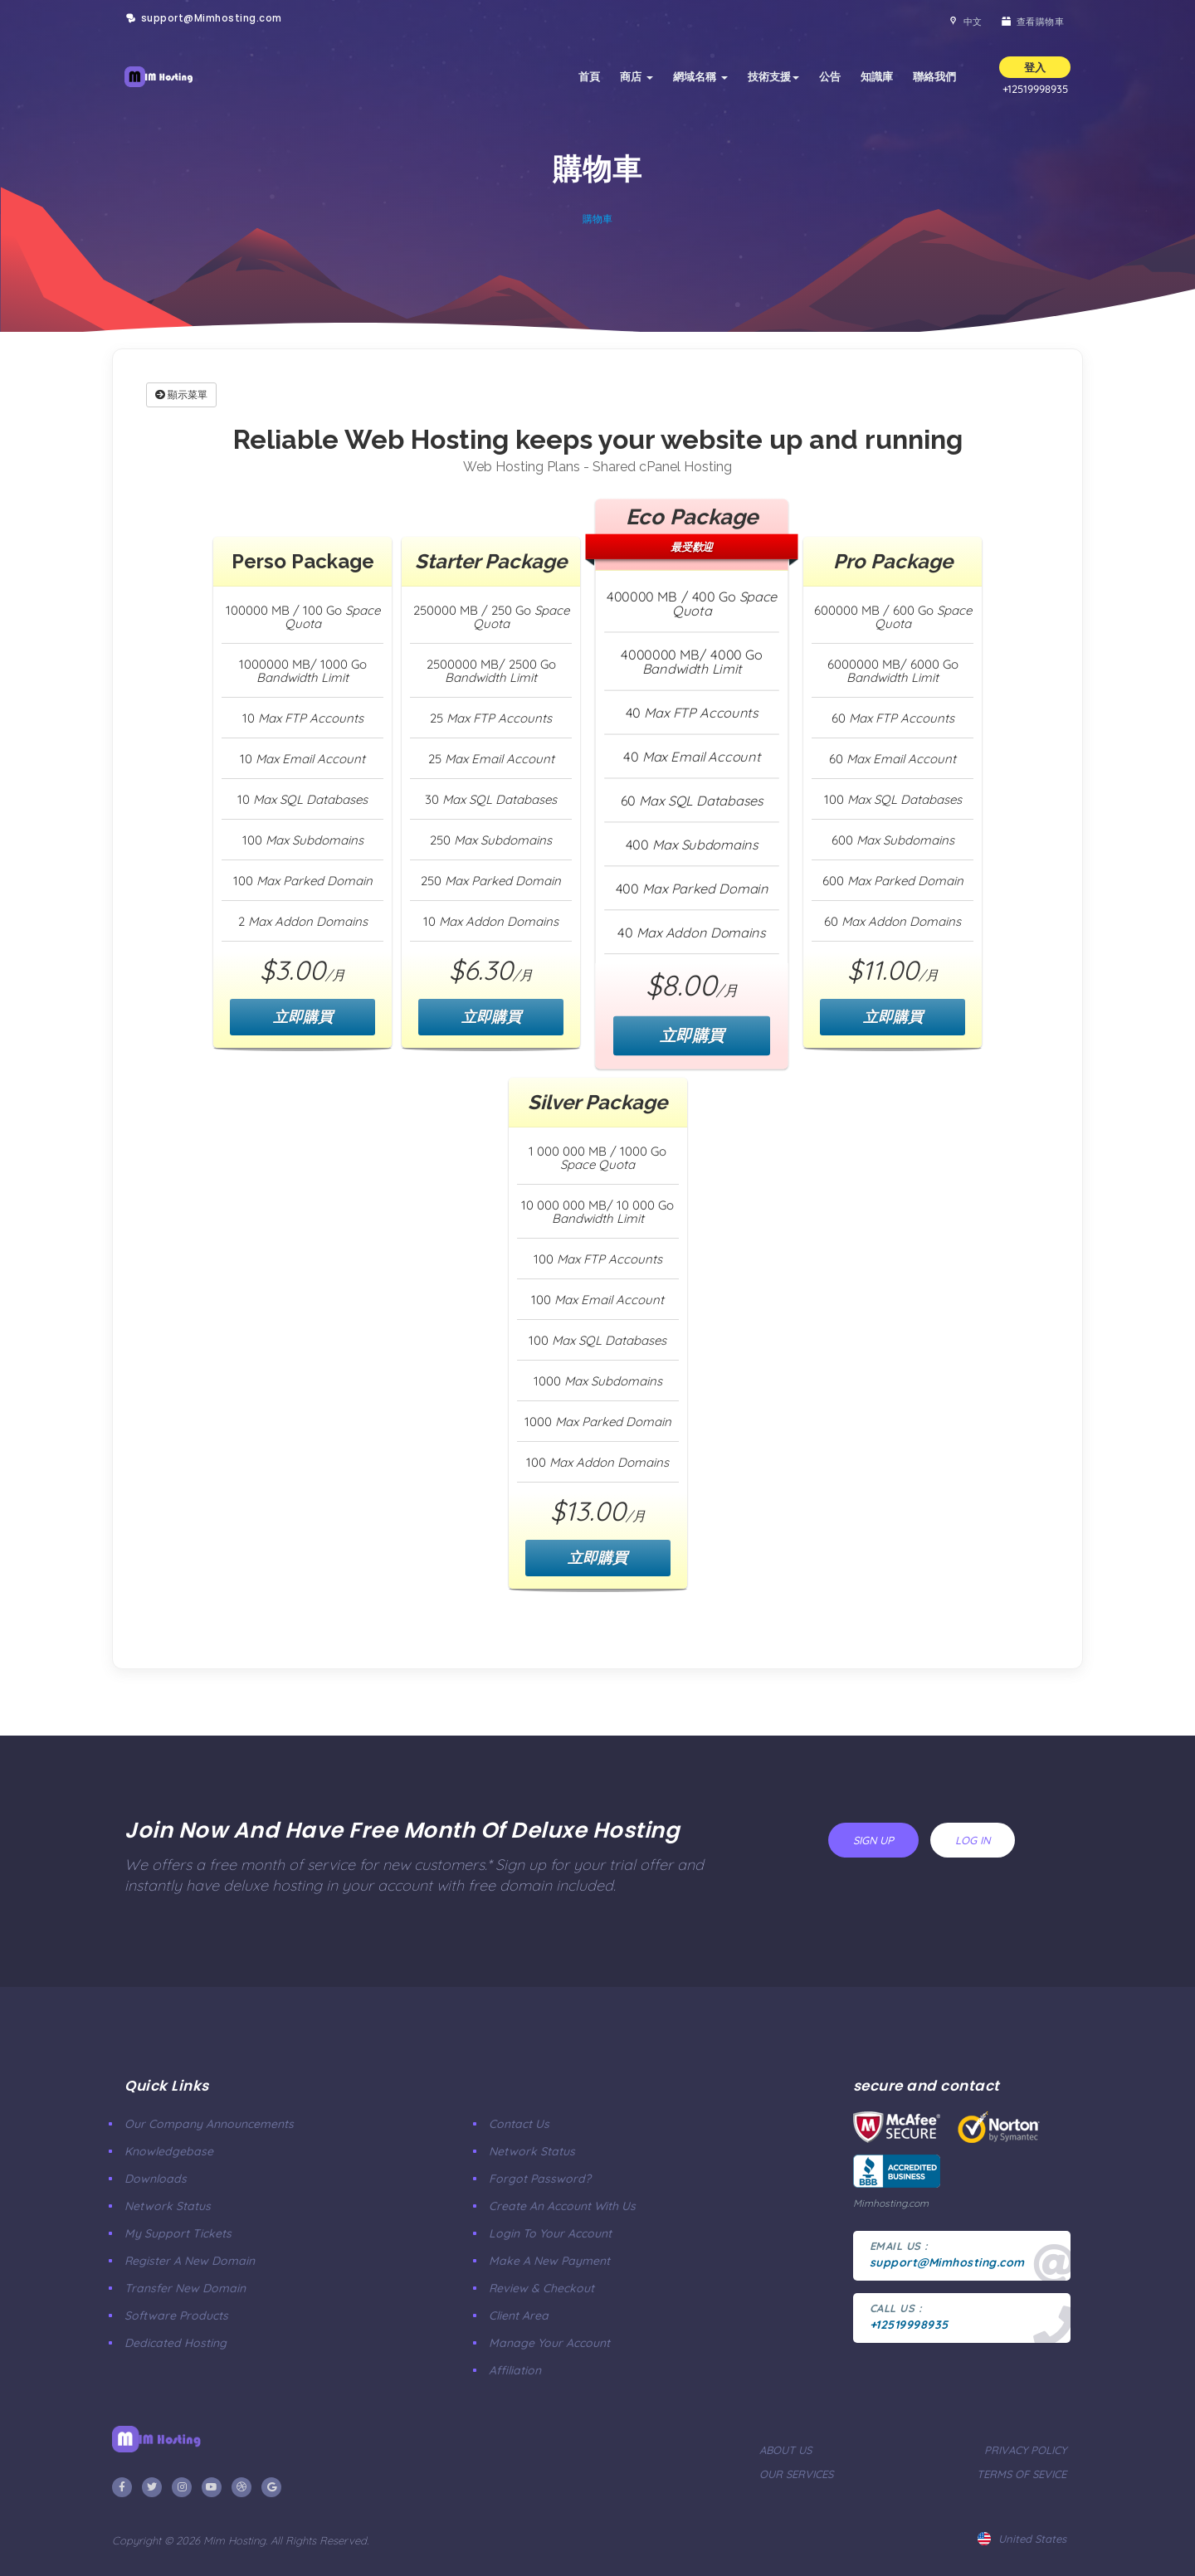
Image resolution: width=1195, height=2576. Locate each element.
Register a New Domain (189, 2260)
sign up (873, 1840)
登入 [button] (1035, 67)
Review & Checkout (541, 2288)
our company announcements (209, 2123)
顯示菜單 (181, 394)
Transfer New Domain (185, 2288)
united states (1022, 2538)
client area (519, 2315)
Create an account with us (562, 2206)
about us (785, 2450)
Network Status (167, 2206)
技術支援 (773, 76)
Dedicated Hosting (175, 2342)
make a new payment (549, 2260)
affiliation (515, 2370)
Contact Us (519, 2123)
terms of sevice (1021, 2474)
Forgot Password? (540, 2178)
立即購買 (303, 1016)
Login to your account (550, 2233)
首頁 (589, 76)
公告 (830, 76)
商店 (636, 76)
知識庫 (877, 76)
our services (796, 2474)
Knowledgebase (168, 2151)
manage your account (549, 2342)
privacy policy (1025, 2450)
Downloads (155, 2178)
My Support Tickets (178, 2233)
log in (972, 1840)
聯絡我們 (934, 76)
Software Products (176, 2315)
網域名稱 (700, 76)
